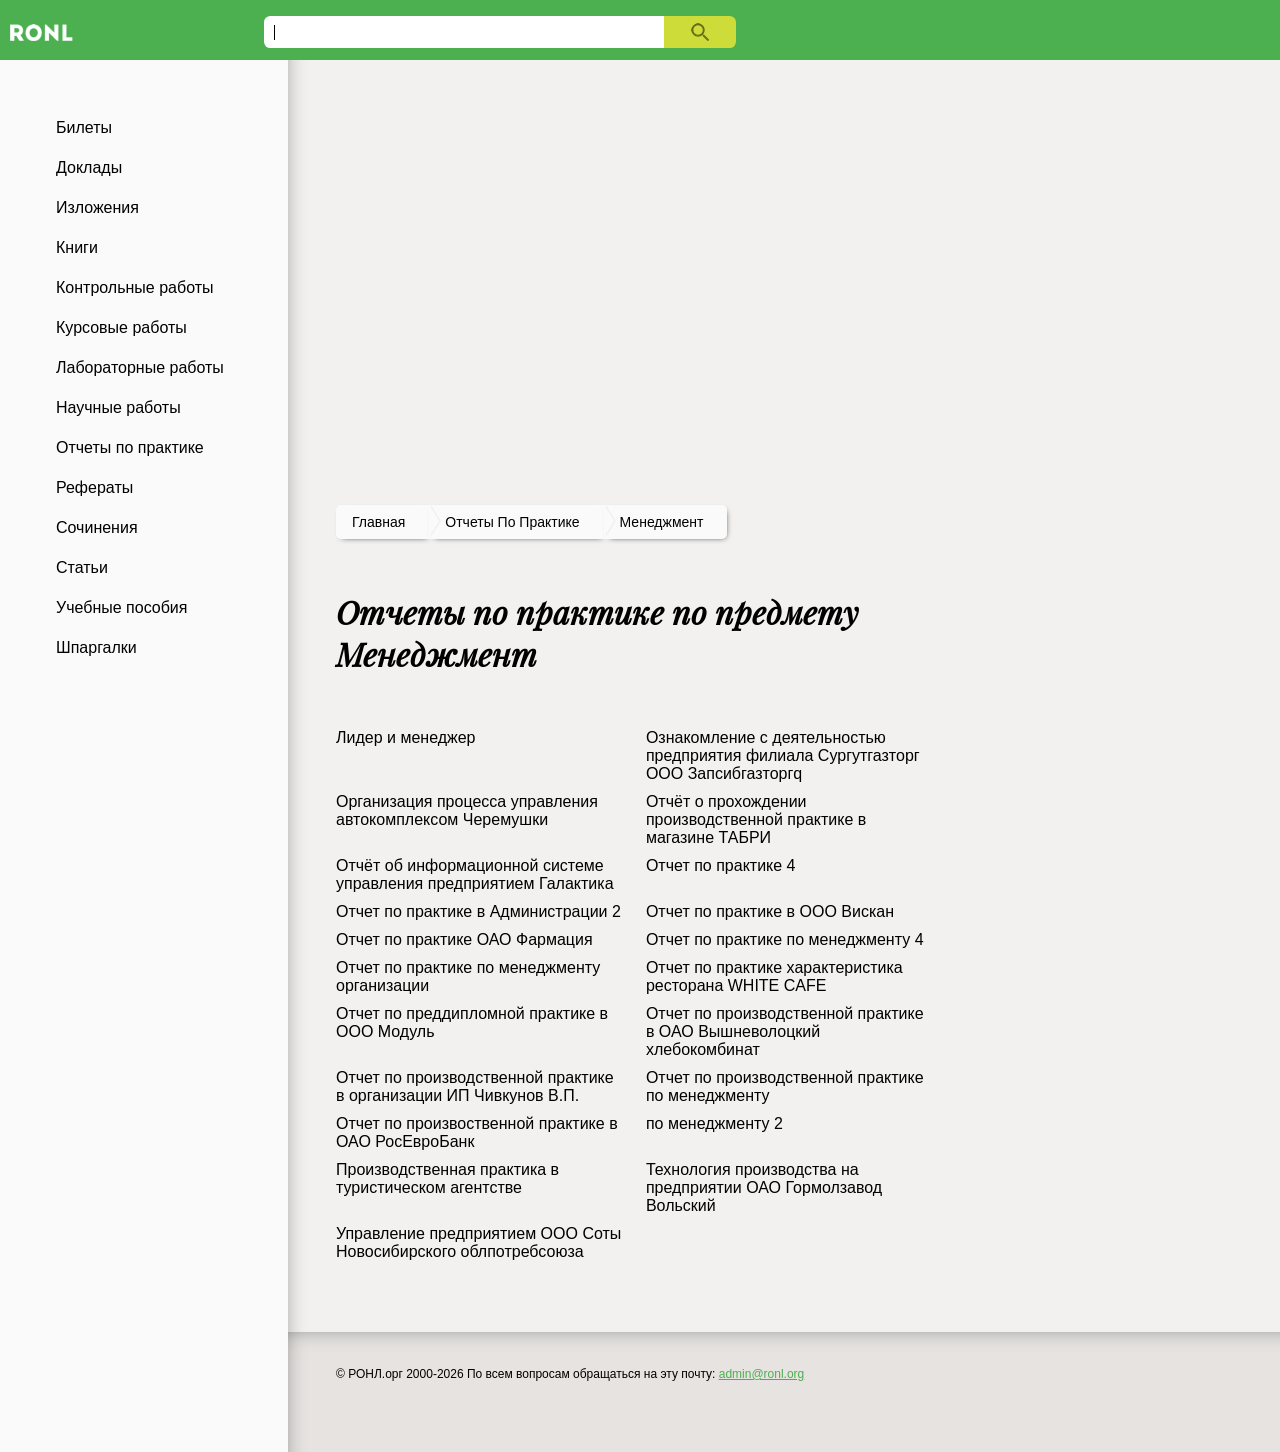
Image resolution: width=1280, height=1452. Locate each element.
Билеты (84, 127)
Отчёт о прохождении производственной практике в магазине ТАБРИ (756, 819)
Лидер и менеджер (406, 737)
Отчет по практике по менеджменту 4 (785, 939)
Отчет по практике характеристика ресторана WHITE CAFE (774, 976)
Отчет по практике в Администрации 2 (478, 911)
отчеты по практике (512, 522)
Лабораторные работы (140, 367)
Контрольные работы (135, 287)
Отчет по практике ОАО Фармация (464, 939)
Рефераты (94, 487)
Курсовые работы (121, 327)
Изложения (97, 207)
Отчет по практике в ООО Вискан (770, 911)
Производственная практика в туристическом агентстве (447, 1178)
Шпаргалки (96, 647)
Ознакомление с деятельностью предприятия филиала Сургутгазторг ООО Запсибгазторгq (783, 755)
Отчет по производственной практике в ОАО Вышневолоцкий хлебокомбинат (785, 1031)
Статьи (82, 567)
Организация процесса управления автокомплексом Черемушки (467, 810)
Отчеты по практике (130, 447)
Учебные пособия (121, 607)
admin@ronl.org (762, 1374)
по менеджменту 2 (714, 1123)
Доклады (89, 167)
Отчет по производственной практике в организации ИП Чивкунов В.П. (475, 1086)
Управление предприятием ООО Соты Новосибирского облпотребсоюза (478, 1242)
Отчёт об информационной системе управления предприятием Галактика (475, 874)
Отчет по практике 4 (721, 865)
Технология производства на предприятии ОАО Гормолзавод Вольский (764, 1187)
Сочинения (97, 527)
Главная (378, 522)
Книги (77, 247)
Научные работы (118, 407)
